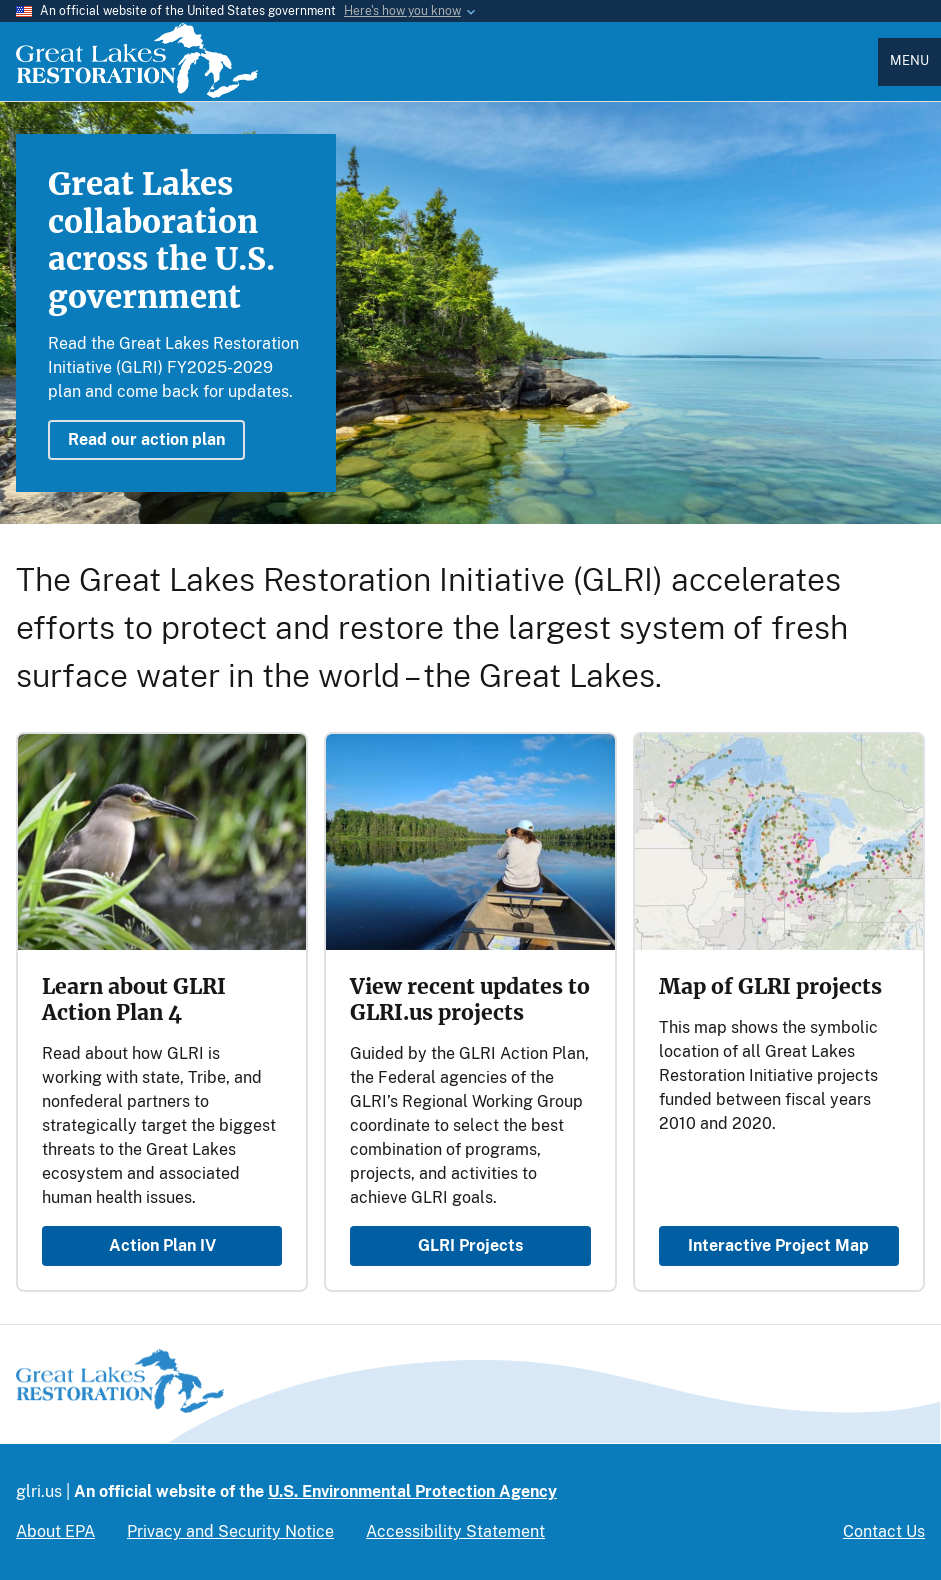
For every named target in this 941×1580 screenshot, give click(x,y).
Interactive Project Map (778, 1245)
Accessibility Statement (455, 1531)
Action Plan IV (162, 1245)
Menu (909, 60)
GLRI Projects (470, 1245)
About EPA (55, 1531)
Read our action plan (146, 439)
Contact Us (884, 1531)
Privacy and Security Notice (230, 1531)
